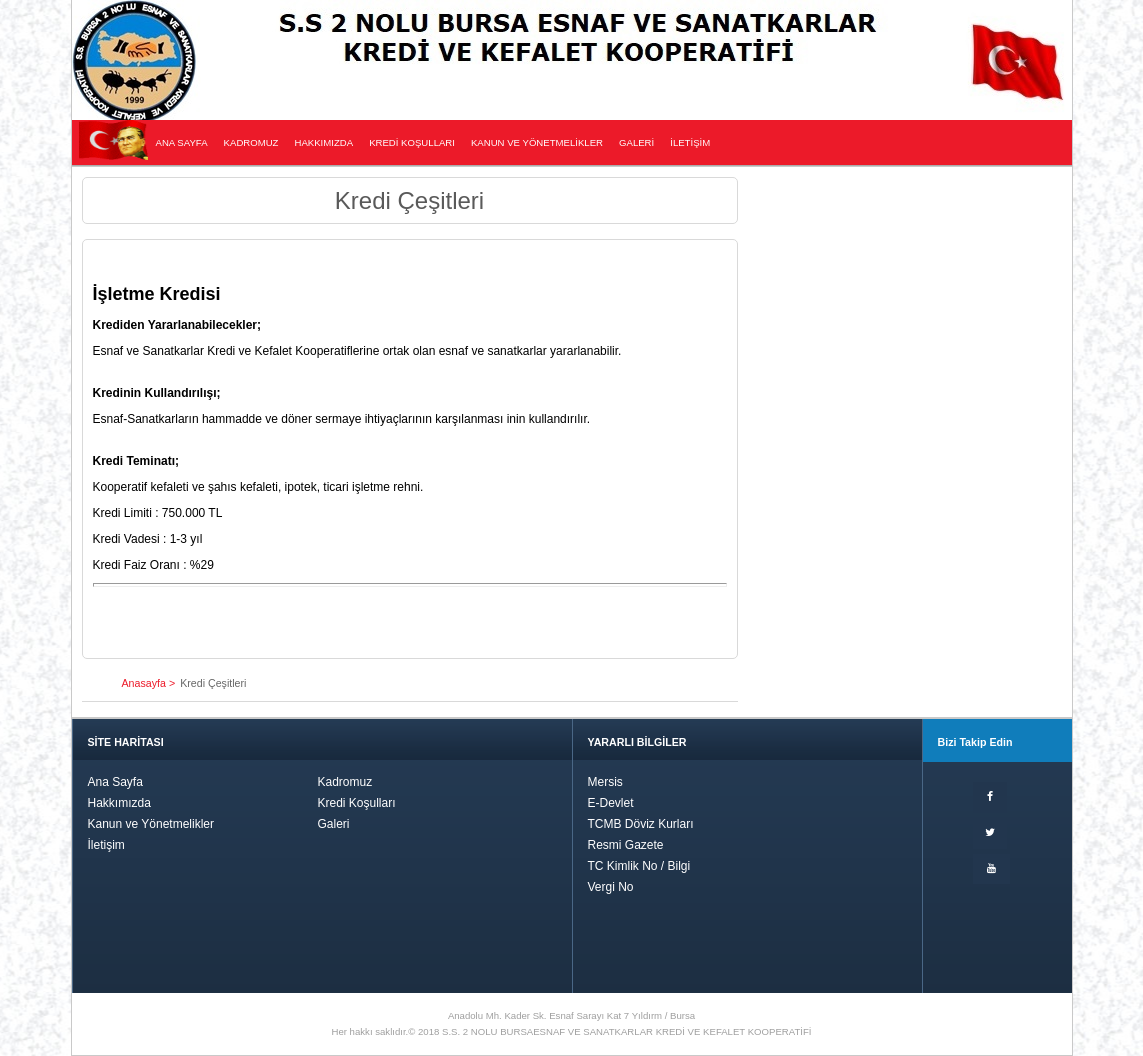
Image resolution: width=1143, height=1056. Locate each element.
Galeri (334, 824)
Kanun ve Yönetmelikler (151, 824)
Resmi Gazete (626, 845)
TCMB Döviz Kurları (641, 824)
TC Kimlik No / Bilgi (639, 866)
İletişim (106, 845)
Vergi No (611, 887)
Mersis (605, 782)
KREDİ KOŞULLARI (412, 142)
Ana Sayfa (115, 782)
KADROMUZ (251, 142)
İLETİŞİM (690, 142)
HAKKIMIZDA (323, 142)
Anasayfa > (149, 683)
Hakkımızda (119, 803)
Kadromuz (345, 782)
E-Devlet (611, 803)
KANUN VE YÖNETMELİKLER (537, 142)
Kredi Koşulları (357, 803)
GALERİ (636, 142)
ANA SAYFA (182, 142)
